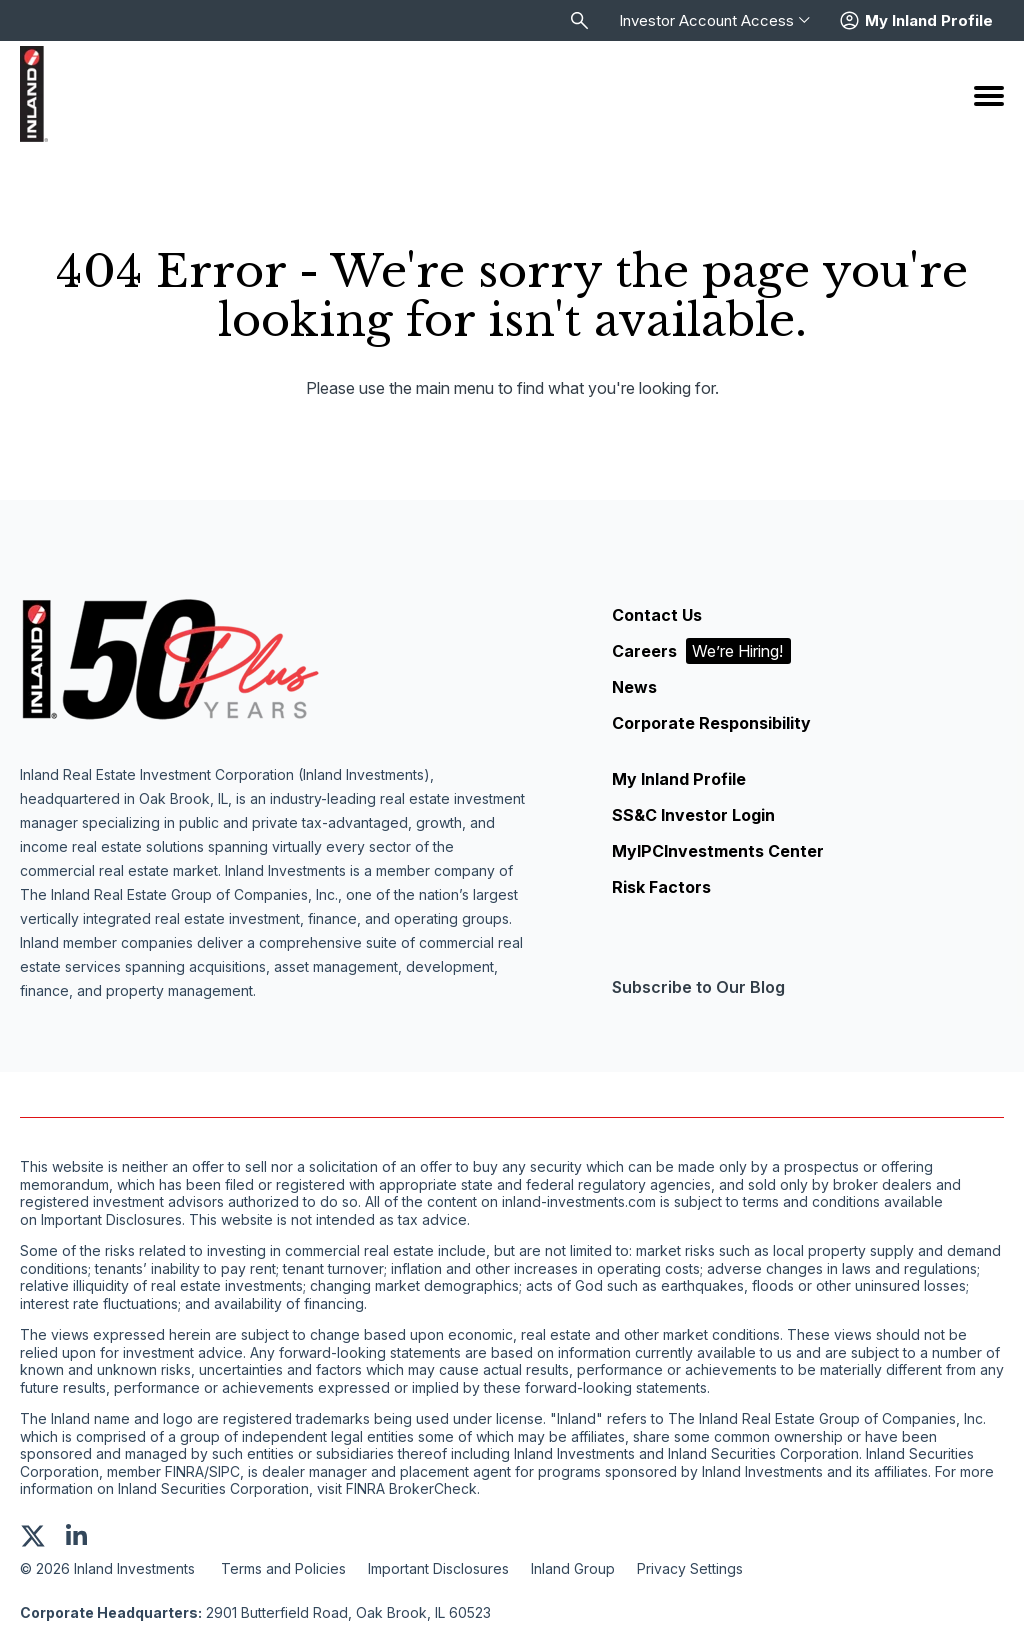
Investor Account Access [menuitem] (714, 21)
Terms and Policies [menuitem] (283, 1568)
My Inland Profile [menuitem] (679, 779)
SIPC (224, 1472)
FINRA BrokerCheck (411, 1489)
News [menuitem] (634, 687)
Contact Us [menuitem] (657, 615)
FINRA (184, 1472)
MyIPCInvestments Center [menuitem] (718, 851)
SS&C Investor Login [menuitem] (693, 815)
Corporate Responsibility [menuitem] (711, 723)
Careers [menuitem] (701, 651)
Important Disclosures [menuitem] (438, 1568)
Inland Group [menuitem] (573, 1568)
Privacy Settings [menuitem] (690, 1568)
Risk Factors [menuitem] (661, 887)
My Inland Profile (929, 21)
